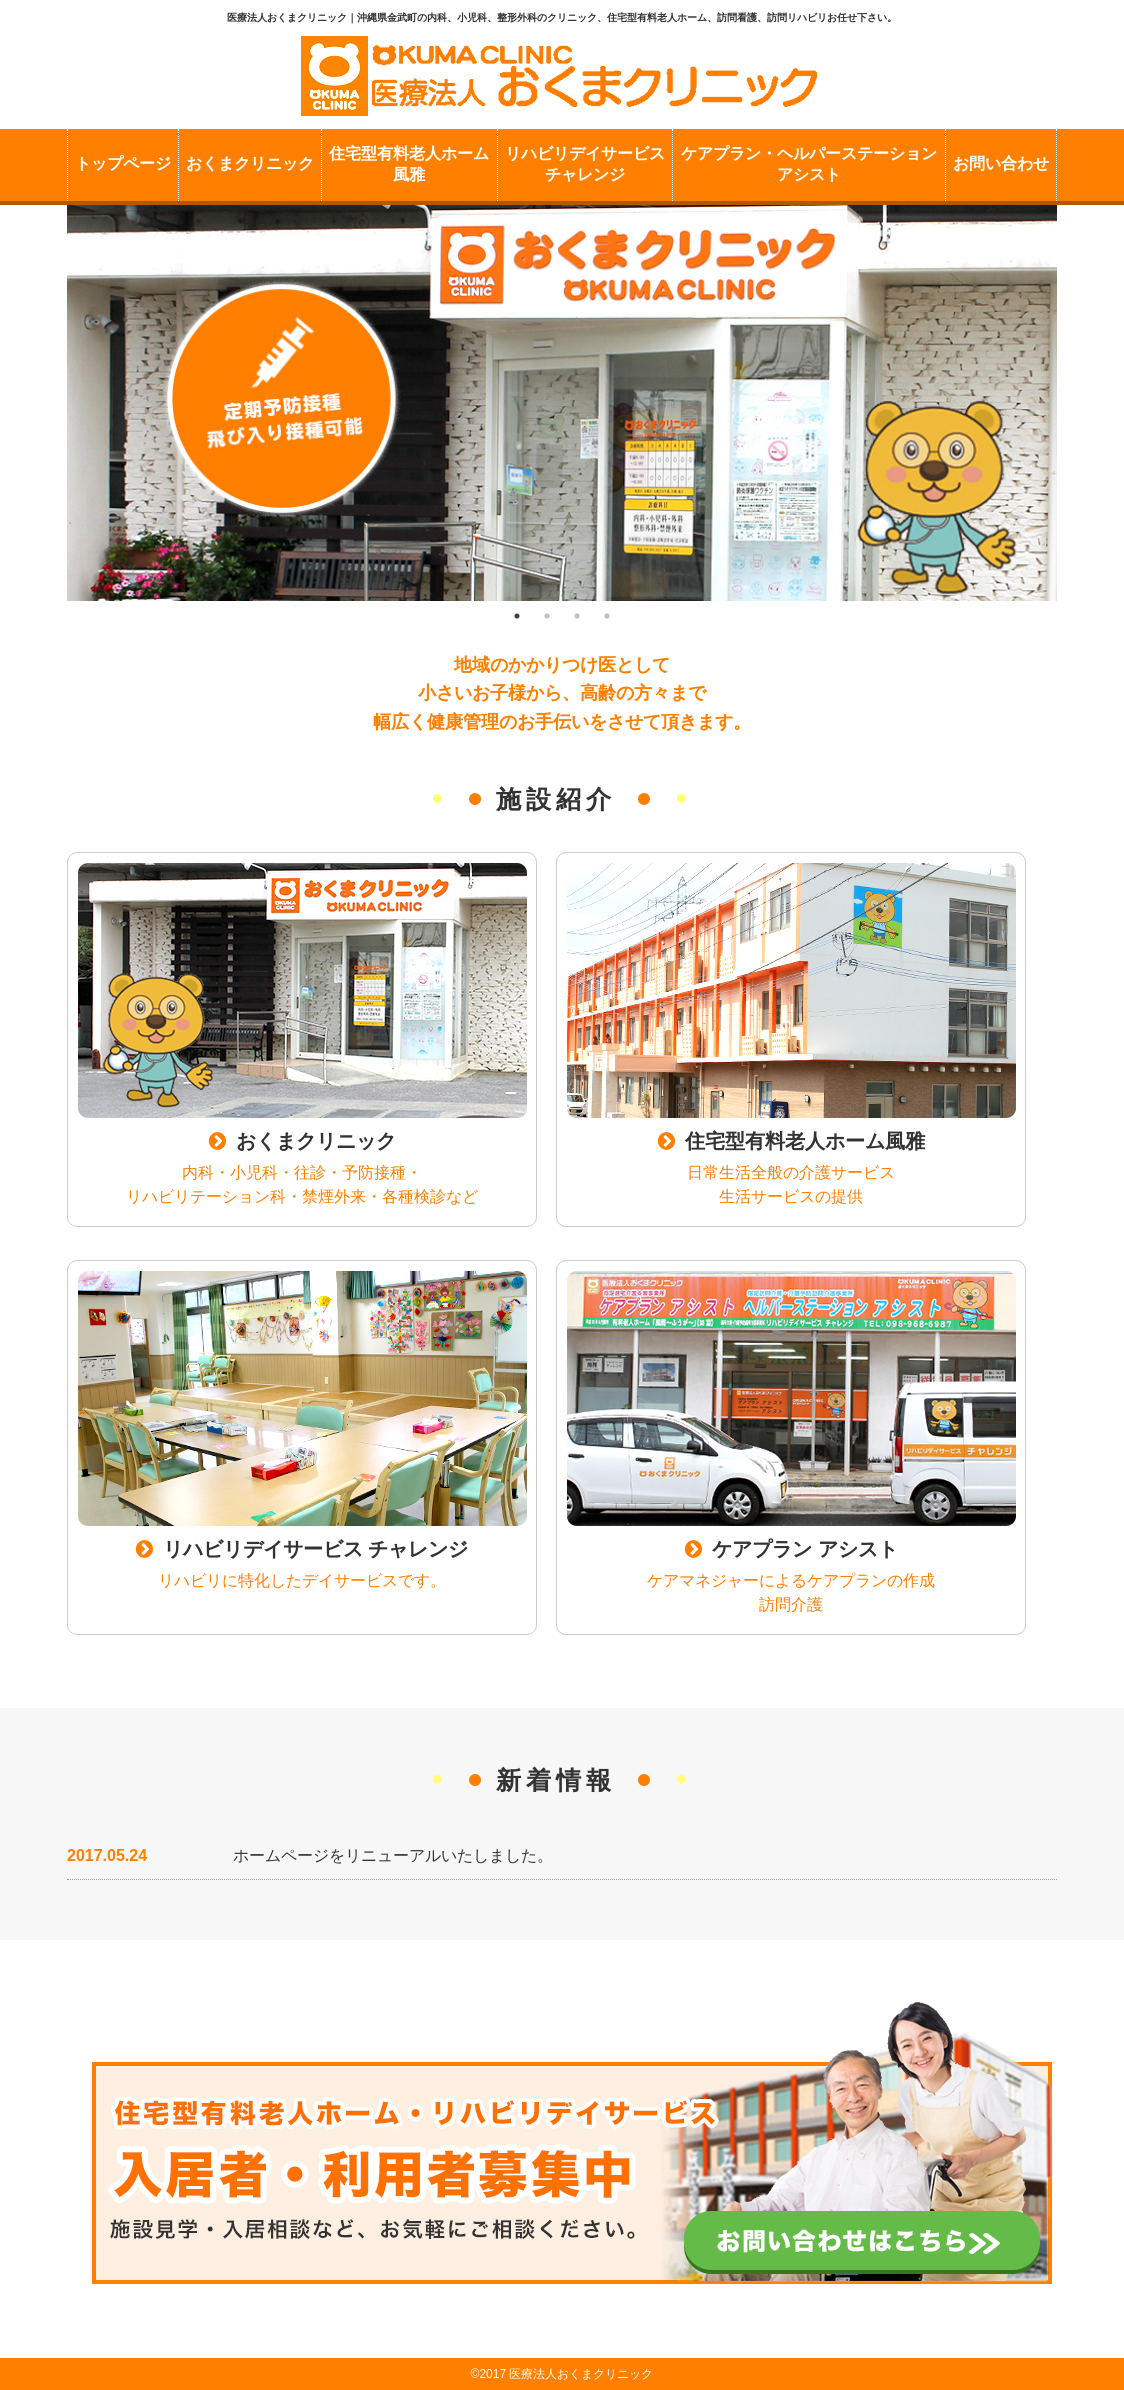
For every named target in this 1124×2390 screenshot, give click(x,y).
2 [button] (547, 616)
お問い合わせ (1001, 163)
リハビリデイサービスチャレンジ (585, 164)
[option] (562, 403)
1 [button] (517, 616)
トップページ (123, 163)
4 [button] (607, 616)
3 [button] (577, 616)
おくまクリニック (250, 163)
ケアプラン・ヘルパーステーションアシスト (809, 164)
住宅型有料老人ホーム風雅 (409, 164)
